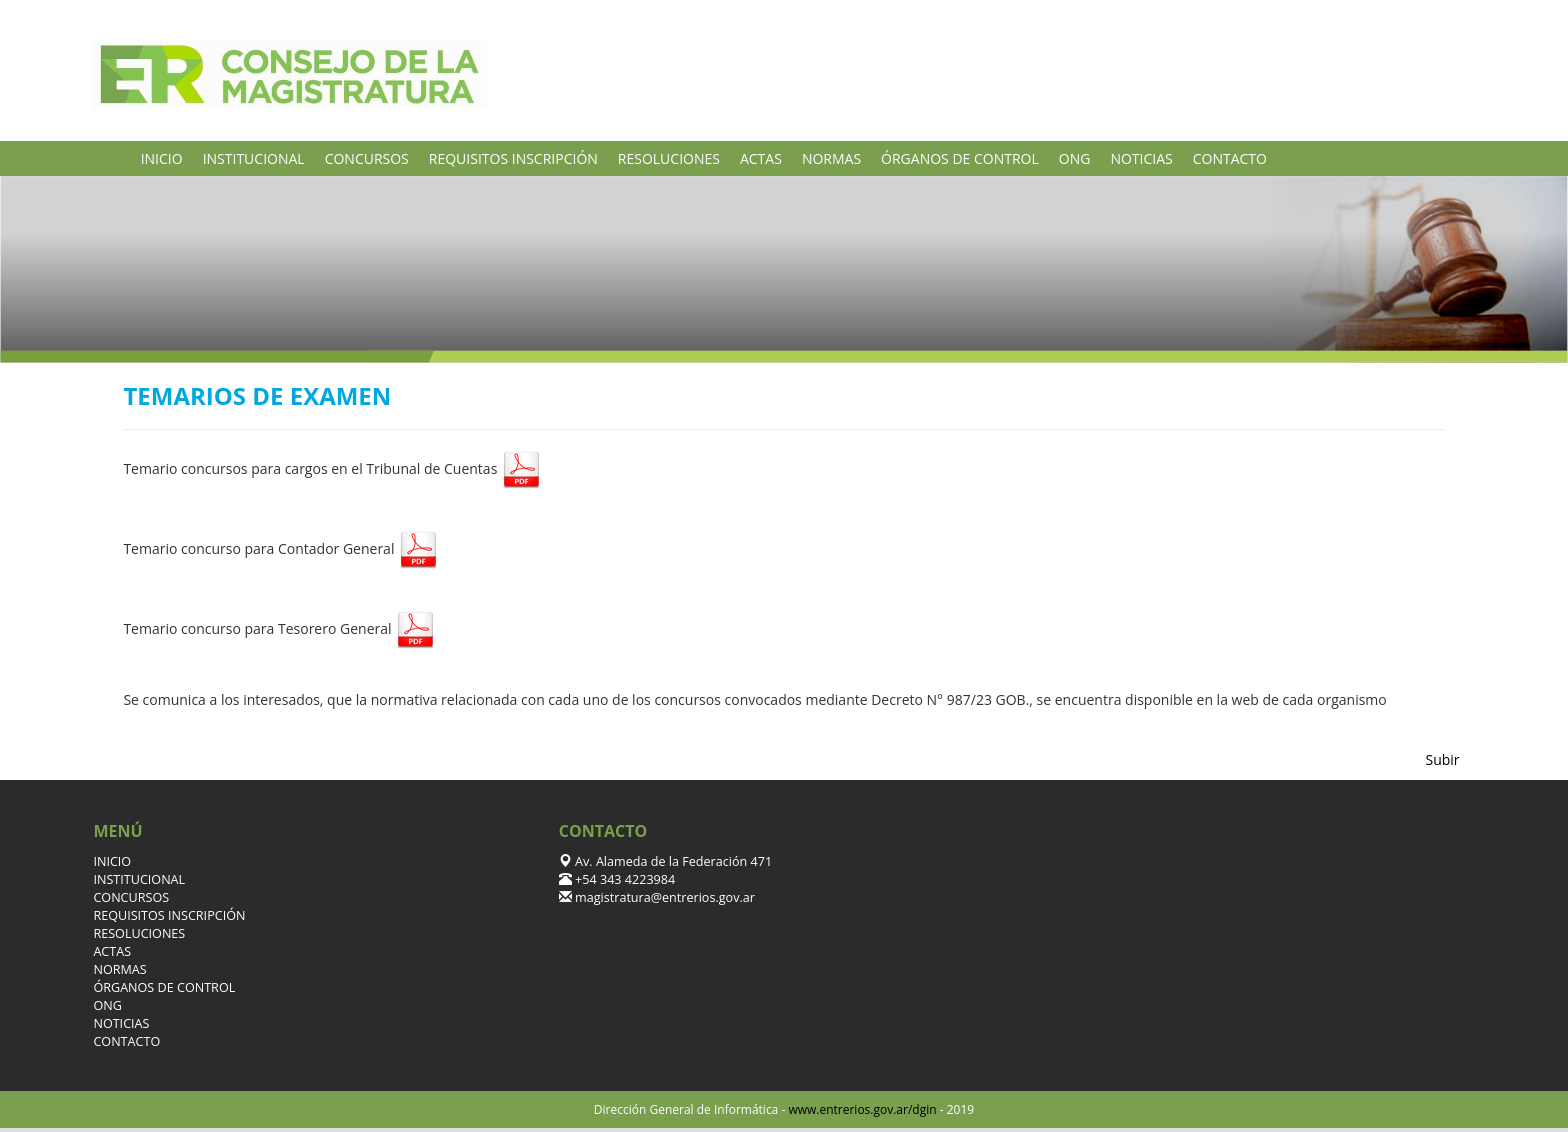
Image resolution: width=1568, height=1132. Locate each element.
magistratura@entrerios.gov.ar (663, 897)
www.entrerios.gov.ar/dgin (862, 1109)
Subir (1443, 759)
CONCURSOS (367, 158)
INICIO (162, 158)
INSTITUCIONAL (254, 158)
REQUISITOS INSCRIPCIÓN (513, 158)
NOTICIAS (1141, 158)
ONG (1075, 158)
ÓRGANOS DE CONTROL (960, 158)
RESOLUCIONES (669, 158)
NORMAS (831, 158)
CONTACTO (1230, 158)
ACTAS (761, 158)
